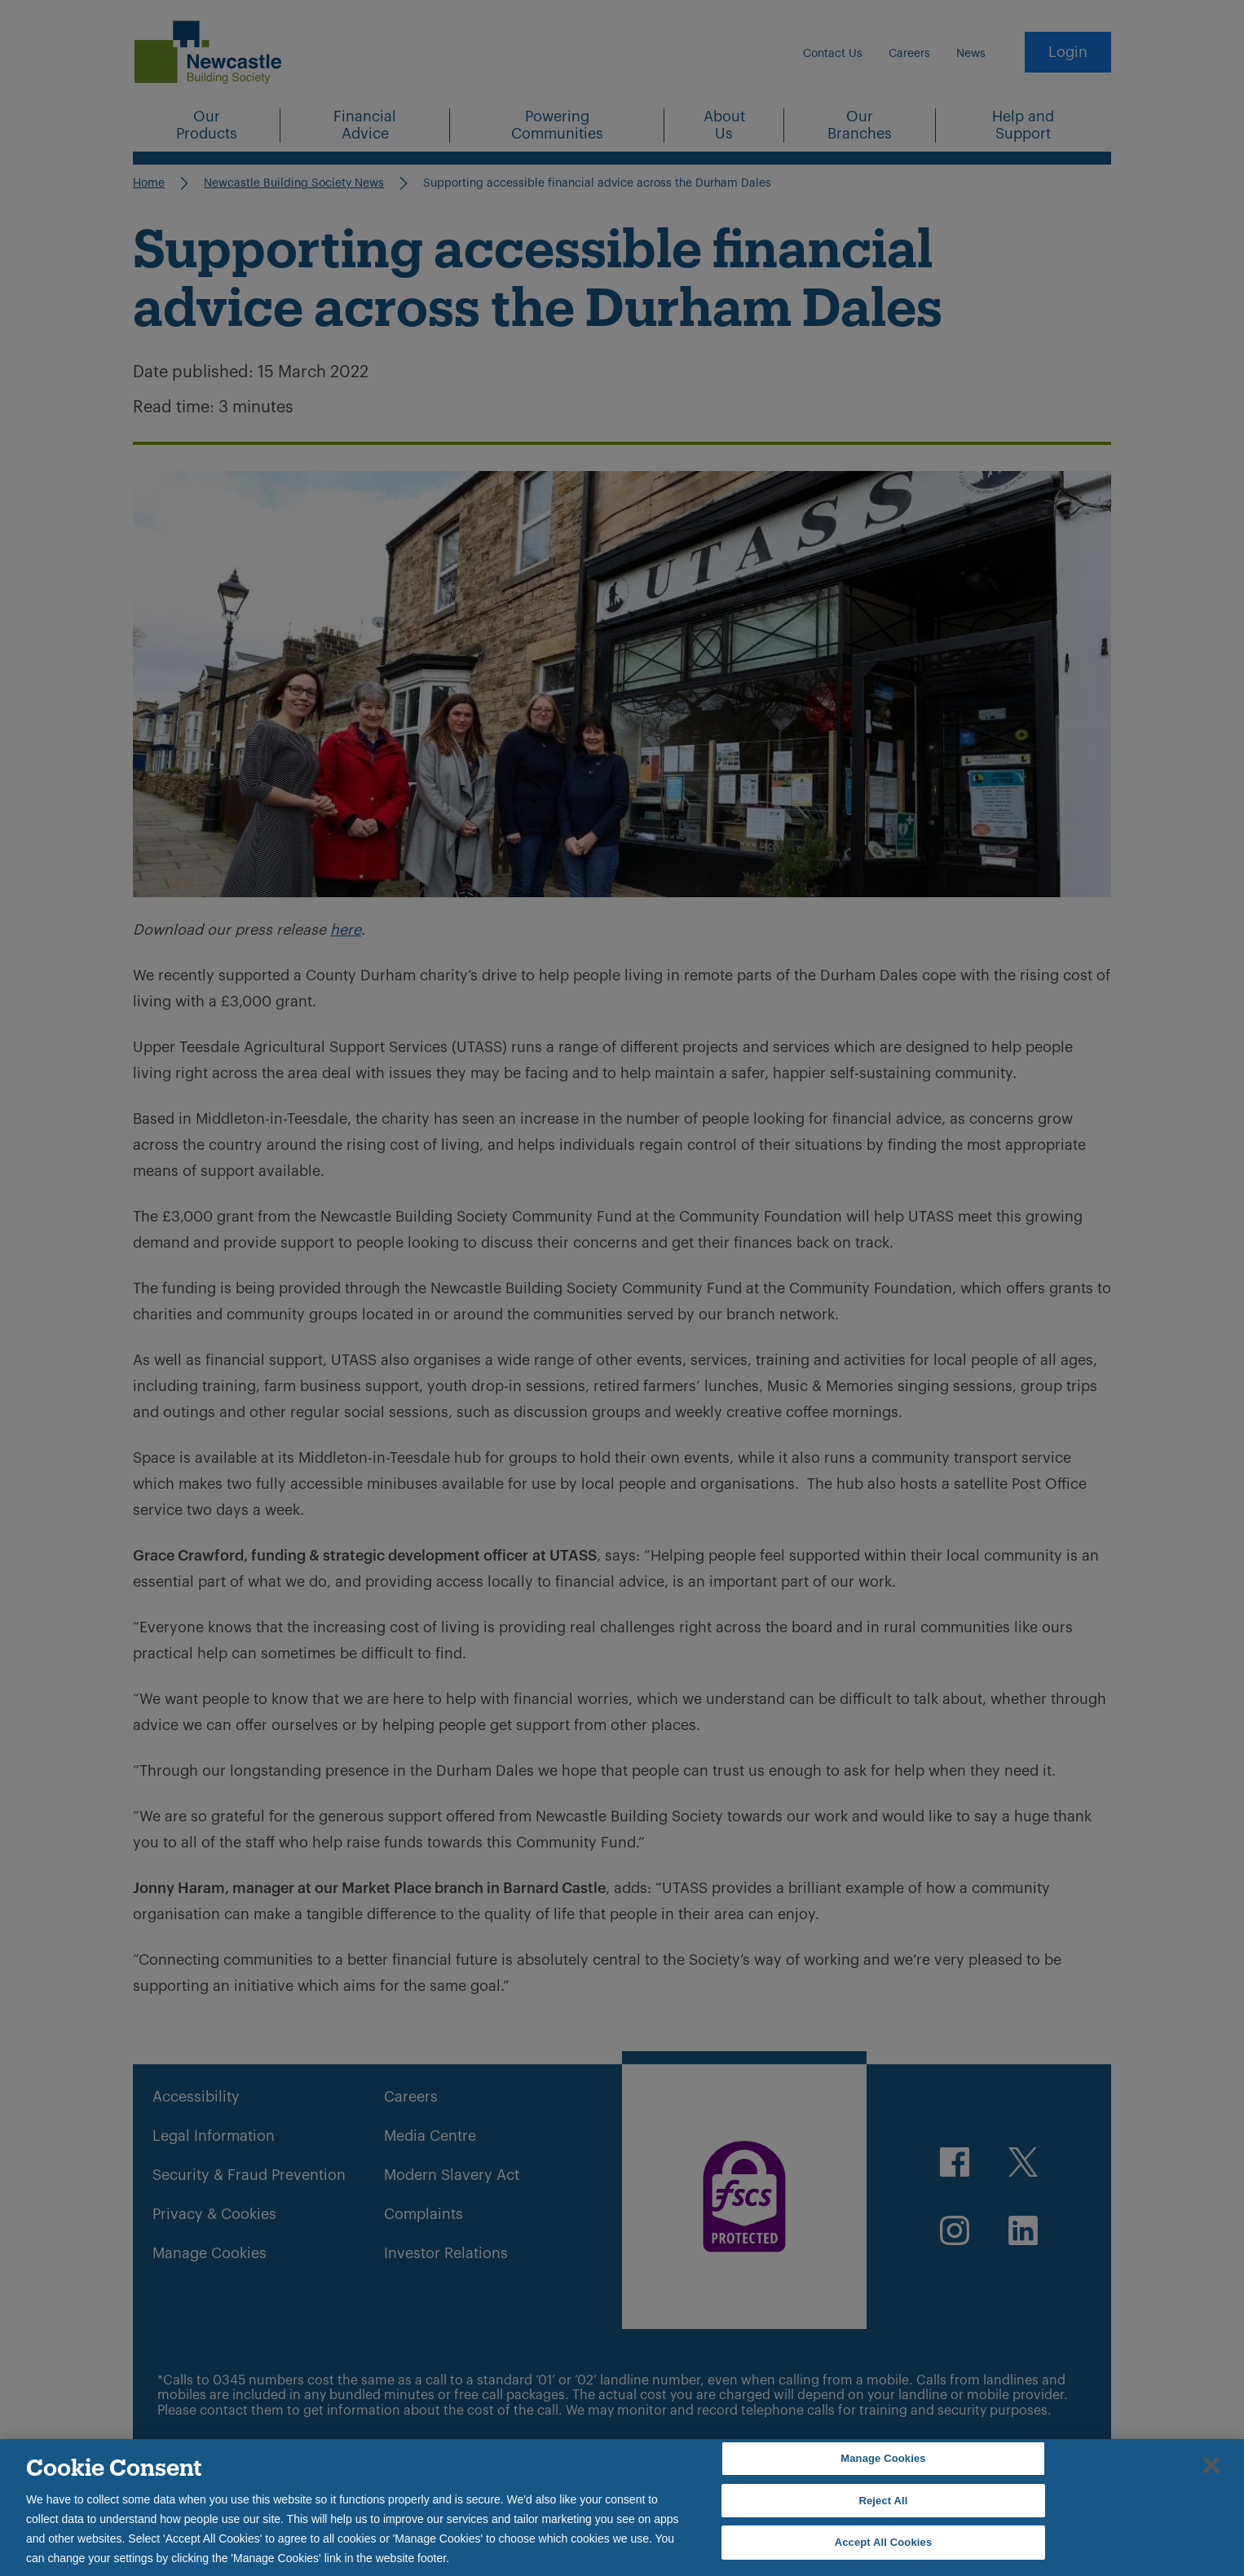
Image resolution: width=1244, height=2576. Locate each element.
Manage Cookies (882, 2458)
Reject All (882, 2501)
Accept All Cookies (884, 2542)
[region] (622, 2507)
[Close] (1211, 2465)
